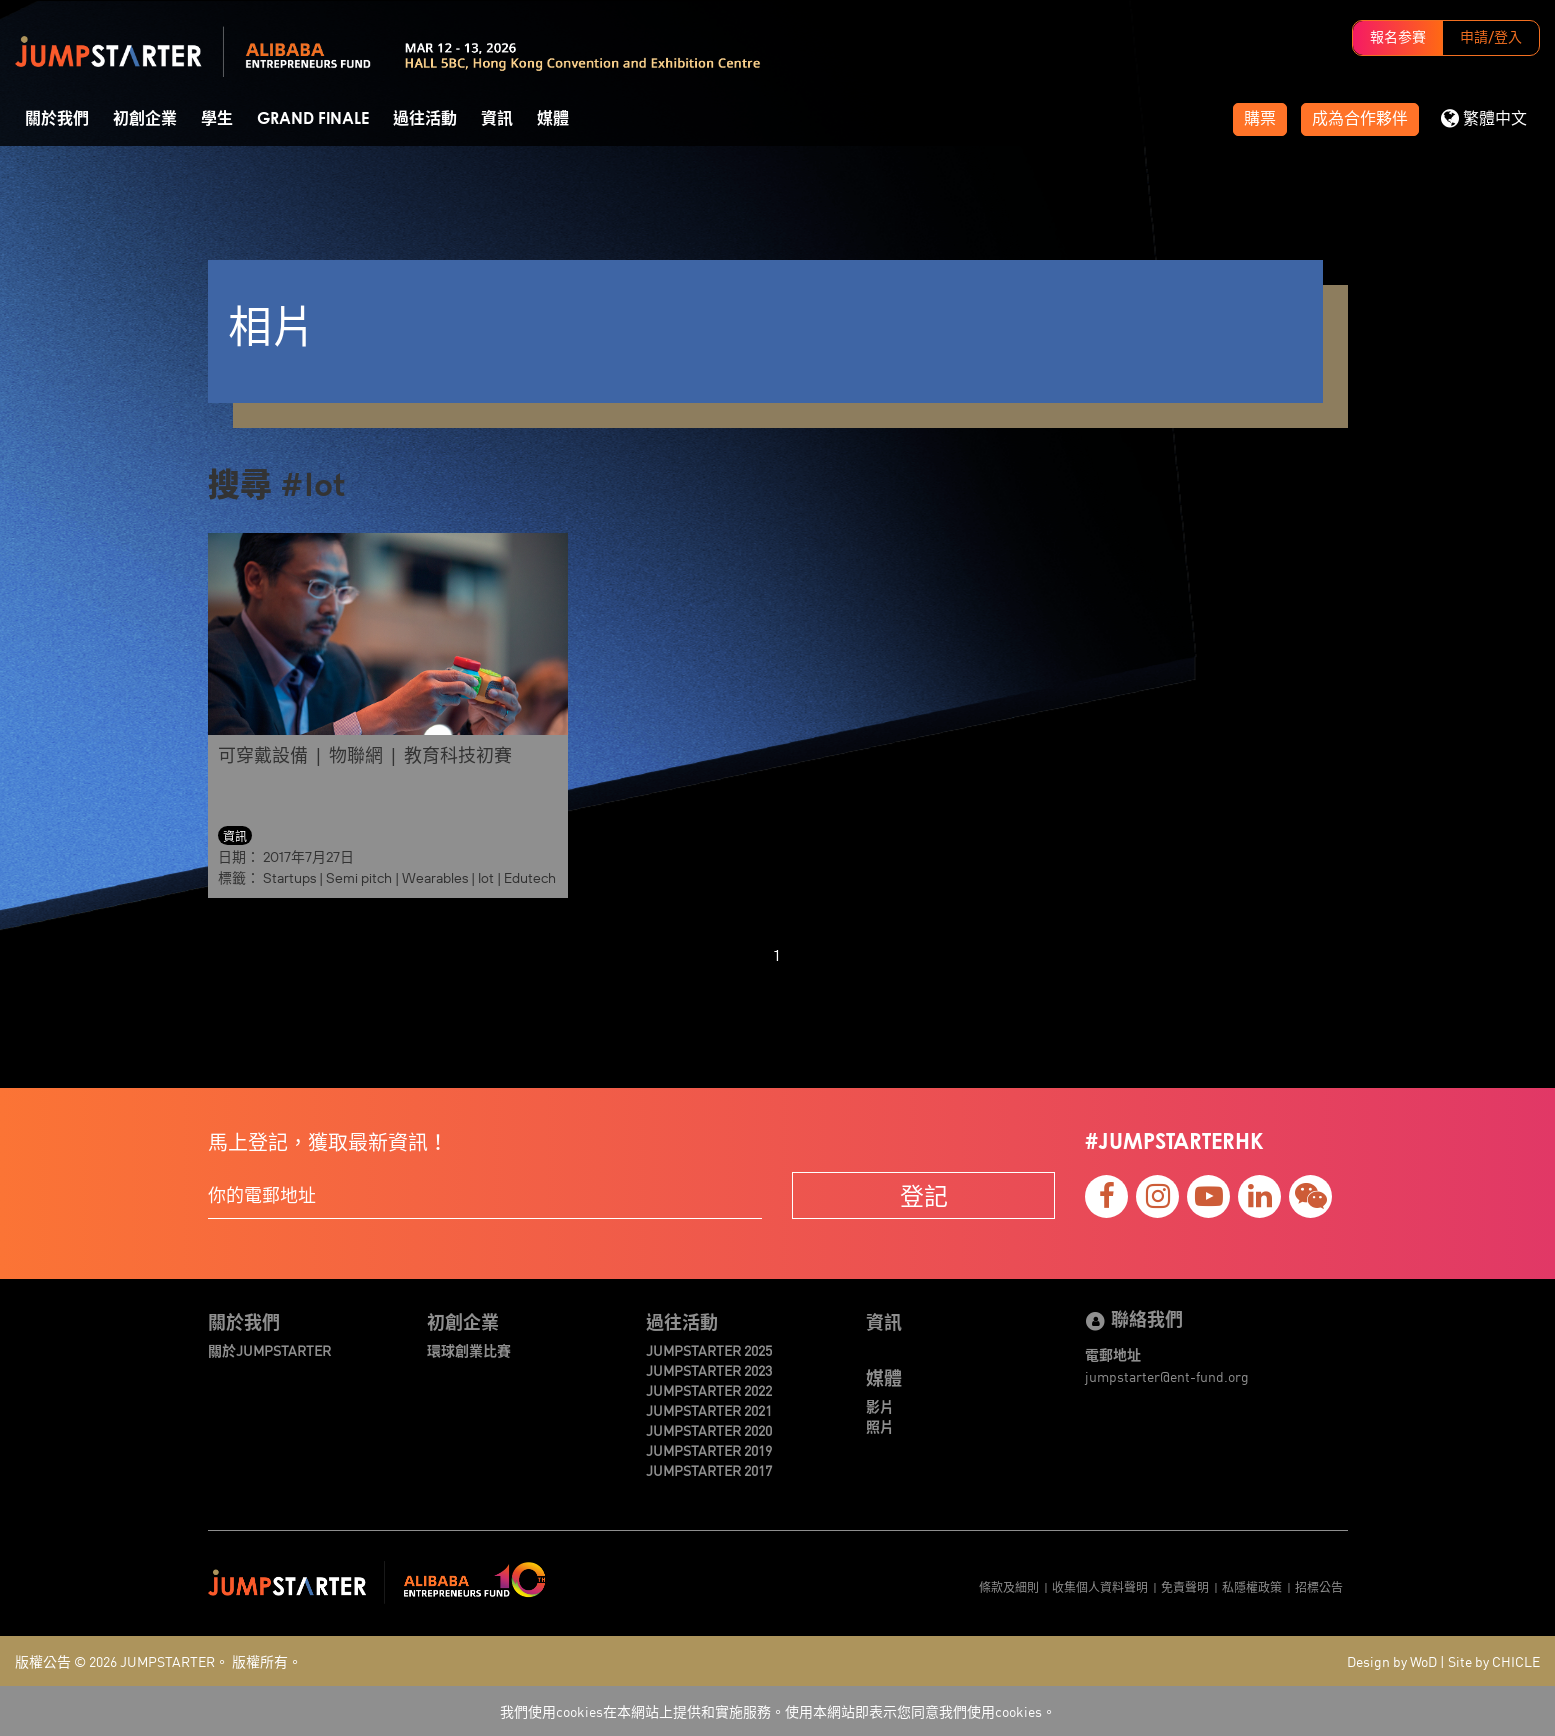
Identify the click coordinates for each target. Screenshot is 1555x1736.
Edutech (530, 878)
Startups (289, 878)
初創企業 (145, 119)
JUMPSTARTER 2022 (709, 1390)
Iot (486, 878)
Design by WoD (1392, 1661)
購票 (1260, 119)
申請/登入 (1491, 38)
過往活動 (425, 119)
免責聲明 (1185, 1586)
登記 (924, 1195)
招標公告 (1319, 1586)
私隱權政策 (1252, 1586)
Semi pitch (359, 878)
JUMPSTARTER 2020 (709, 1430)
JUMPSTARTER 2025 (709, 1350)
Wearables (435, 878)
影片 (880, 1406)
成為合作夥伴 (1360, 119)
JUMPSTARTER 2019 (709, 1450)
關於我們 (57, 119)
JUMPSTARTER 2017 (709, 1470)
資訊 (497, 119)
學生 (217, 119)
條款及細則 (1009, 1586)
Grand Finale (313, 119)
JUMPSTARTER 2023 (709, 1370)
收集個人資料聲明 (1100, 1586)
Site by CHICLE (1494, 1661)
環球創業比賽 (469, 1350)
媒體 (553, 119)
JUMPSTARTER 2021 (709, 1410)
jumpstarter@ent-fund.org (1167, 1376)
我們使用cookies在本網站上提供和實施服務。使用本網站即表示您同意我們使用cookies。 (778, 1711)
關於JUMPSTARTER (269, 1350)
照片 (880, 1426)
